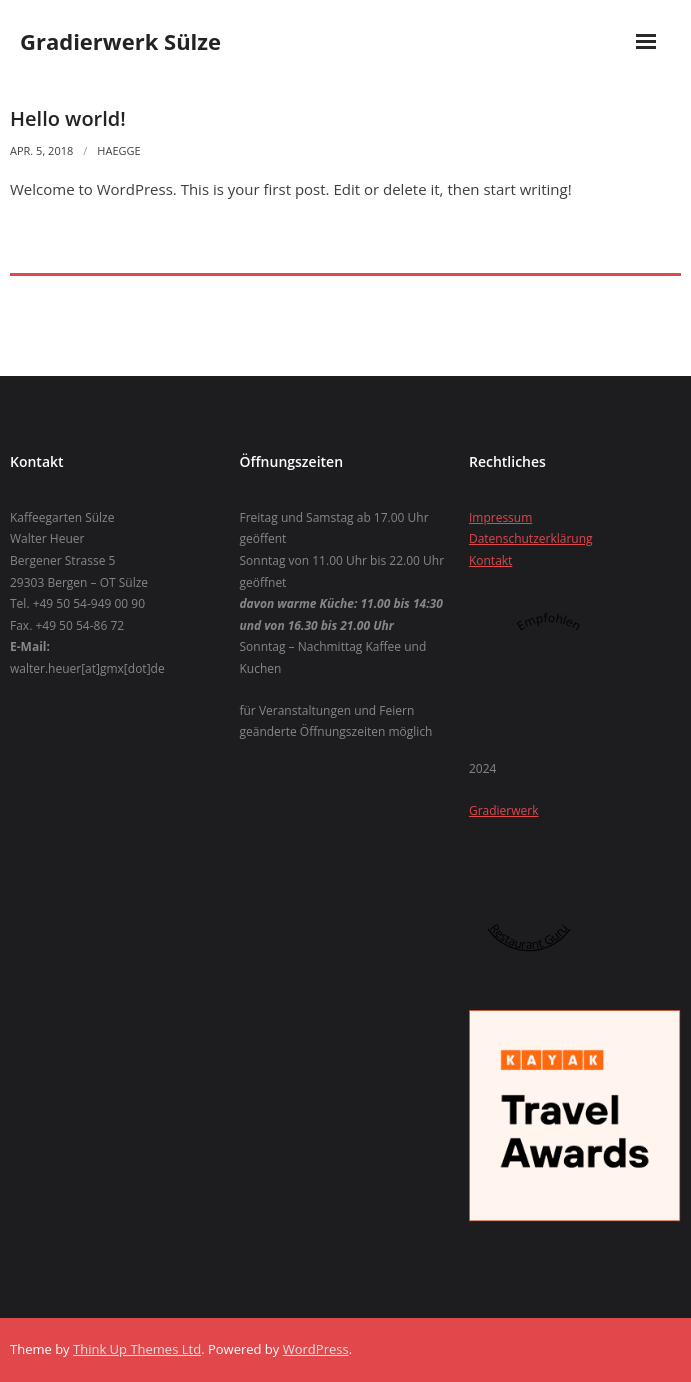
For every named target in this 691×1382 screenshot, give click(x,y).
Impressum (500, 517)
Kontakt (490, 560)
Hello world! (68, 118)
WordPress (316, 1349)
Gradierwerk (504, 810)
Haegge (118, 150)
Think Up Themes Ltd (137, 1349)
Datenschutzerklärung (531, 538)
